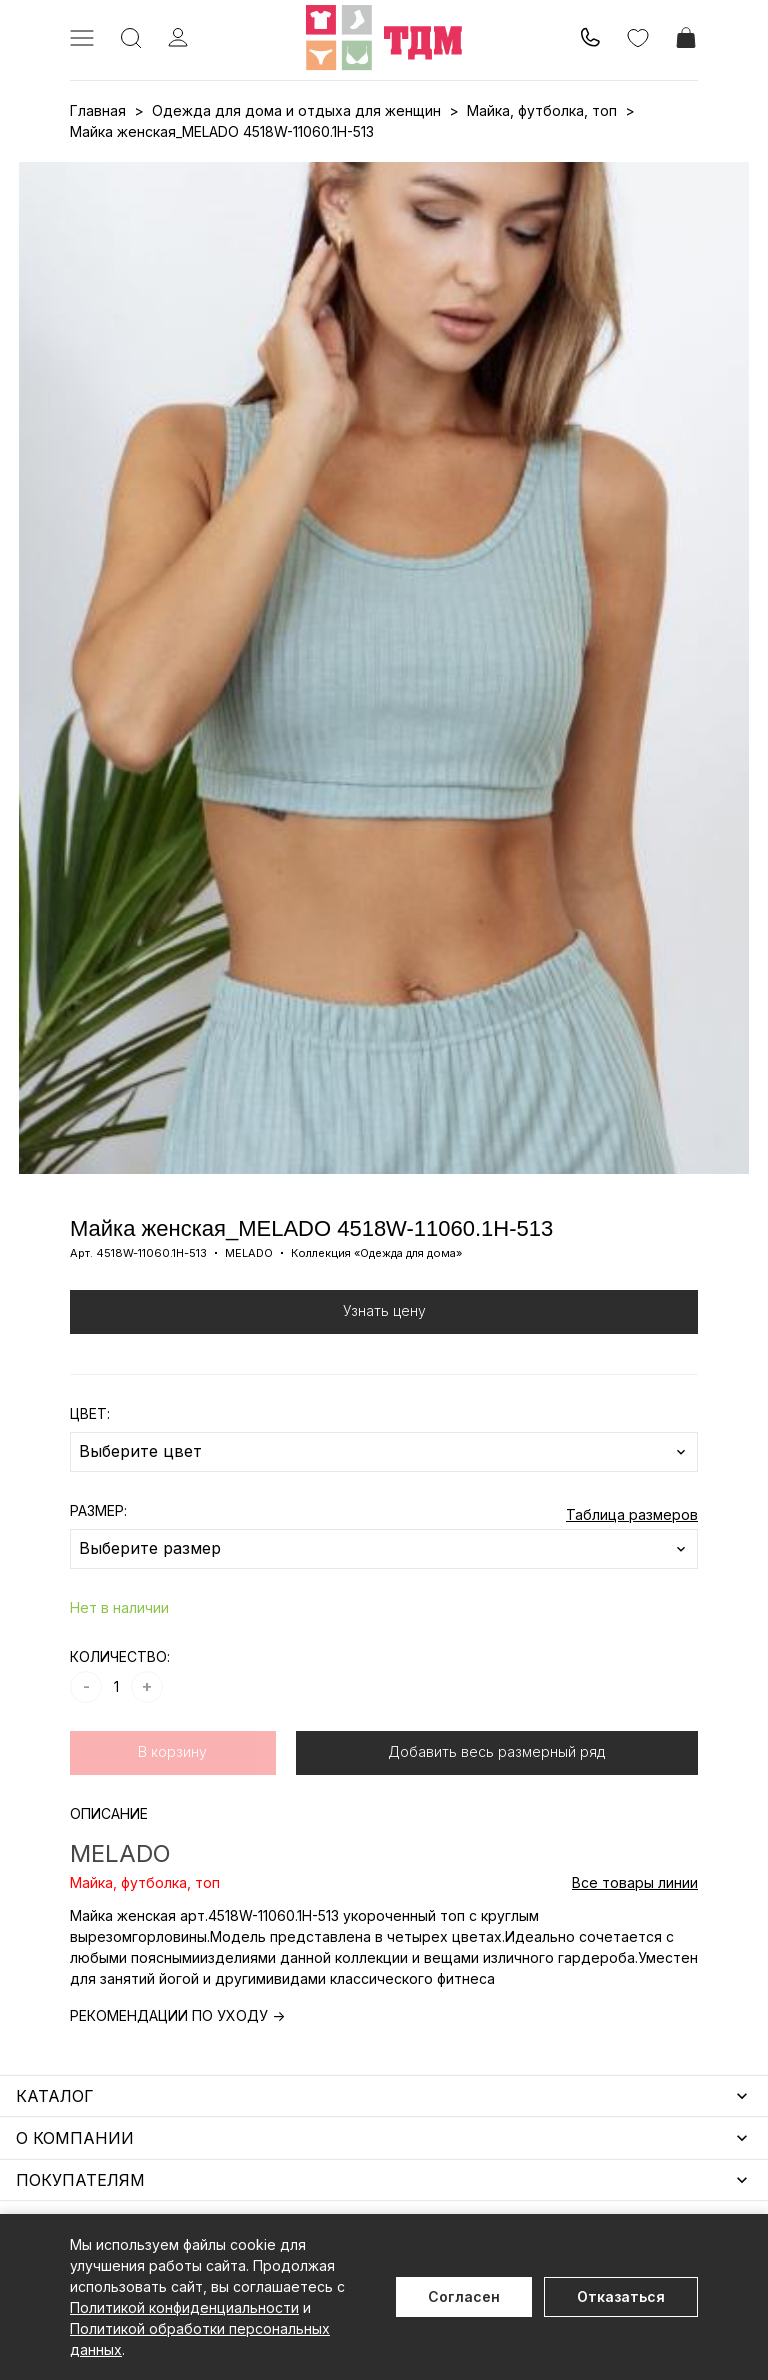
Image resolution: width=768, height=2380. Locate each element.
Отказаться (621, 2296)
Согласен (464, 2296)
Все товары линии (635, 1882)
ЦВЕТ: (90, 1413)
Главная (98, 110)
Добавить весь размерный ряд (496, 1751)
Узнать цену (384, 1310)
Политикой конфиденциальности (184, 2307)
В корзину (172, 1751)
